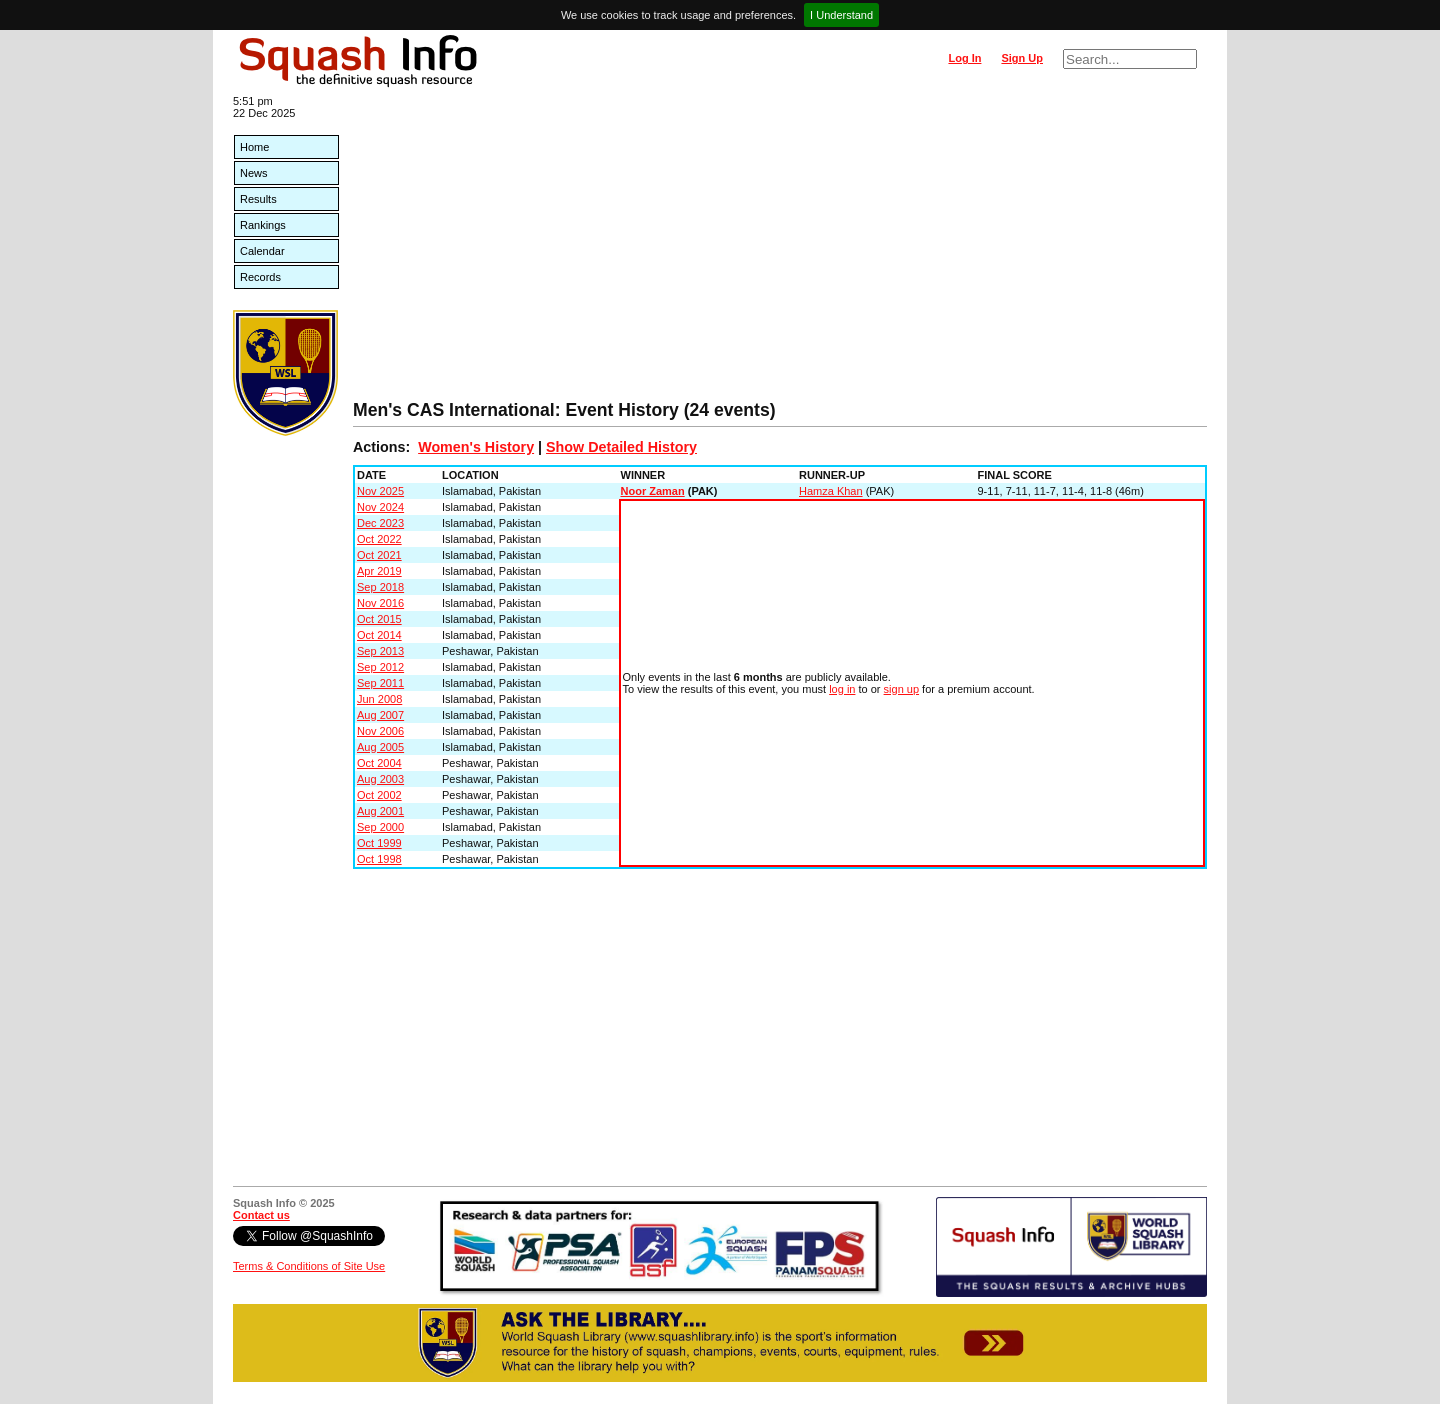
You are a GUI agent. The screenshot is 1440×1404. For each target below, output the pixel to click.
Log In (964, 58)
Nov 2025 (380, 491)
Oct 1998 (379, 859)
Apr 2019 (379, 571)
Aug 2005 (380, 747)
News (254, 173)
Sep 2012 (380, 667)
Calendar (262, 251)
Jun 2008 (379, 699)
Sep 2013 (380, 651)
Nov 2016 (380, 603)
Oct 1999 (379, 843)
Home (254, 147)
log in (842, 689)
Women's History (476, 447)
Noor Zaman (653, 491)
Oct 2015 (379, 619)
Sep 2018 (380, 587)
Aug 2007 (380, 715)
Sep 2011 (380, 683)
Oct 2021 (379, 555)
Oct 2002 (379, 795)
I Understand (841, 15)
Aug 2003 (380, 779)
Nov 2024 (380, 507)
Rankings (263, 225)
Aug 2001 (380, 811)
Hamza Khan (831, 491)
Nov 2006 (380, 731)
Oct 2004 (379, 763)
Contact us (261, 1215)
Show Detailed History (621, 447)
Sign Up (1022, 58)
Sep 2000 (380, 827)
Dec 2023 (380, 523)
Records (260, 277)
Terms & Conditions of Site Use (309, 1266)
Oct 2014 (379, 635)
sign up (901, 689)
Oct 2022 (379, 539)
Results (258, 199)
